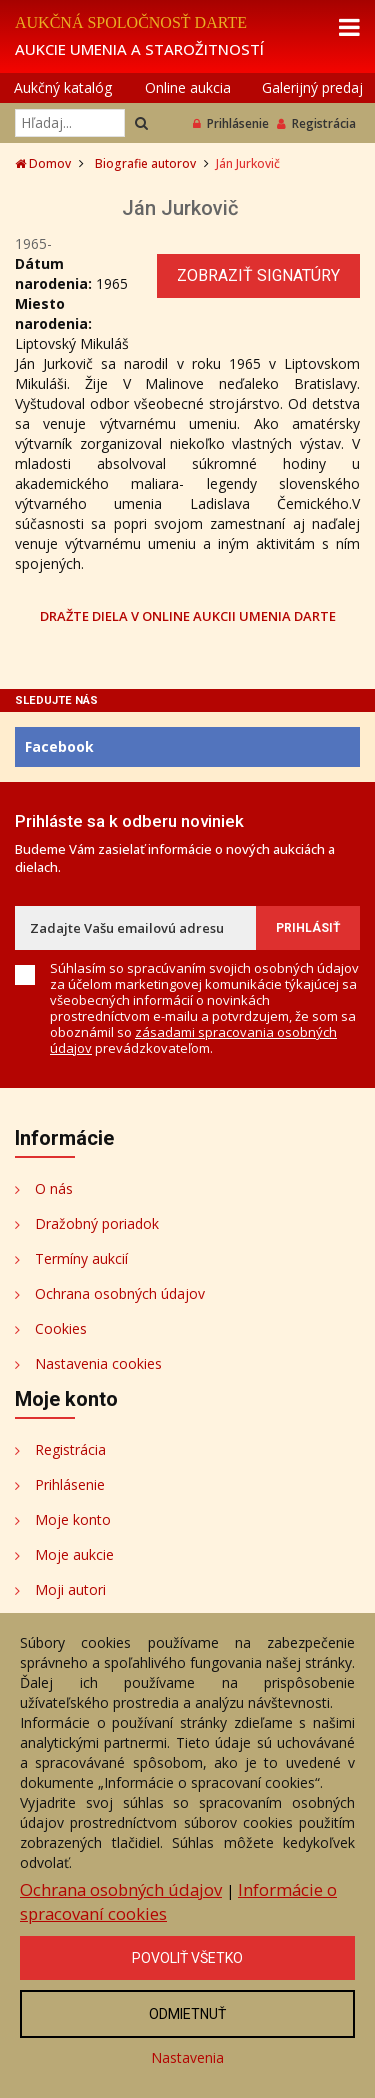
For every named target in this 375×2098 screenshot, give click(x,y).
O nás (54, 1188)
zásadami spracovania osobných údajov (193, 1040)
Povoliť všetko (187, 1958)
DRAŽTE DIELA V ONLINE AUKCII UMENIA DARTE (188, 615)
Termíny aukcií (81, 1258)
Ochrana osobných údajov (120, 1293)
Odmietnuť (187, 2014)
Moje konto (73, 1519)
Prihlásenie (231, 123)
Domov (43, 163)
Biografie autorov (145, 163)
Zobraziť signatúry (258, 275)
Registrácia (316, 123)
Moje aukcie (74, 1554)
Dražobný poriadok (97, 1223)
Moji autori (70, 1589)
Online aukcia (188, 87)
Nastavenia (187, 2057)
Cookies (61, 1328)
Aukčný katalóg (63, 87)
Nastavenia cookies (98, 1363)
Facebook (59, 746)
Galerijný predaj (312, 87)
